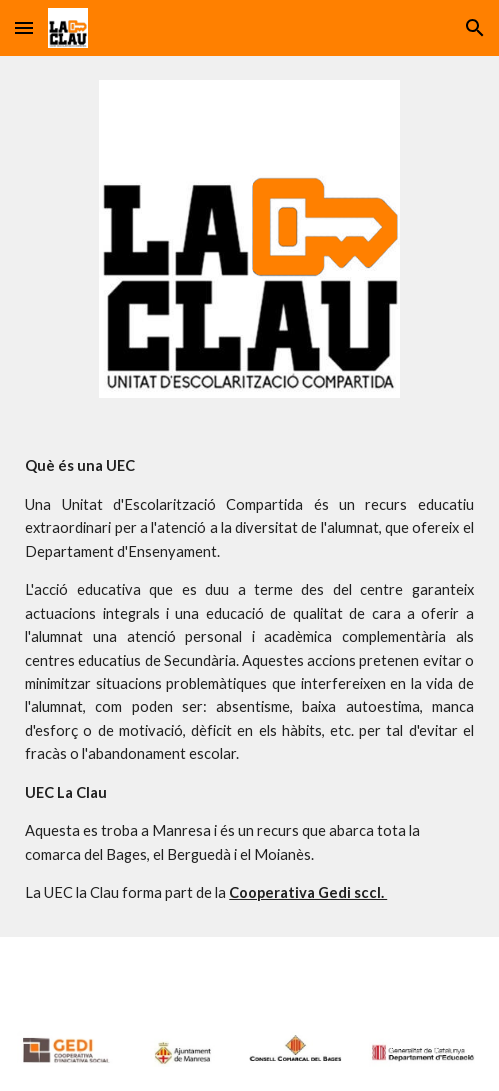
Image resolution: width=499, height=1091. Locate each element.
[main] (249, 679)
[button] (24, 27)
